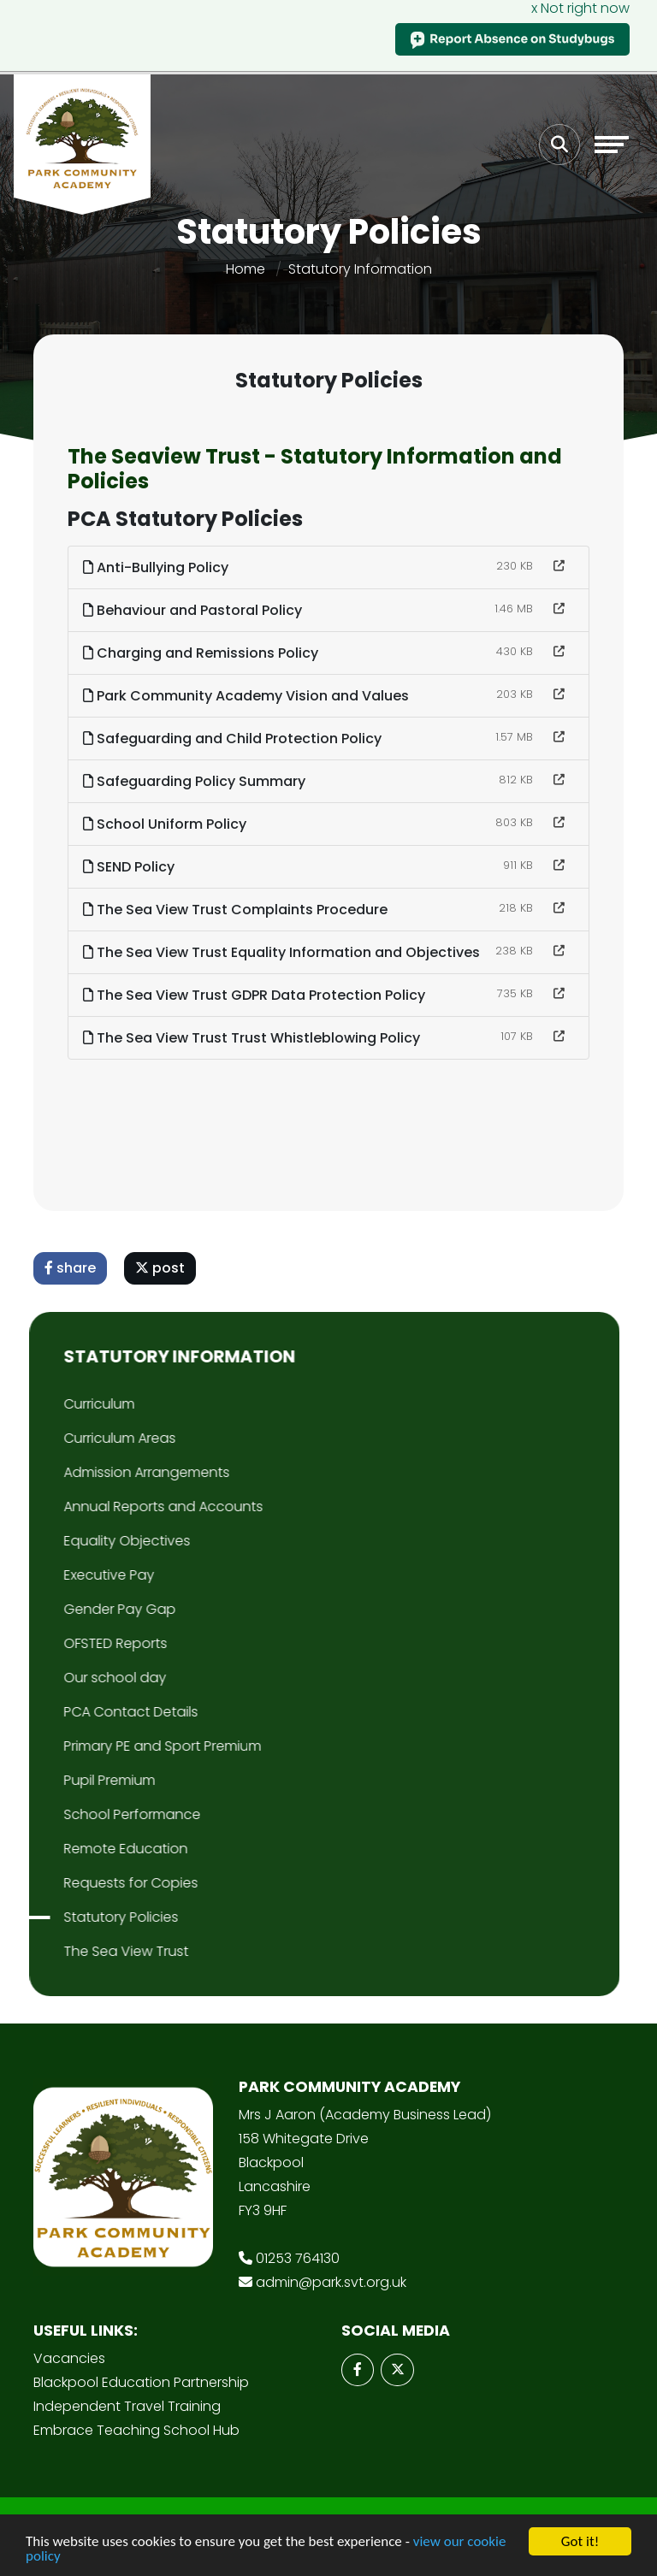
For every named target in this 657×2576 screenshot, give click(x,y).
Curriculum (55, 1404)
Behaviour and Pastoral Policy (195, 610)
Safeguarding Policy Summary (197, 781)
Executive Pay (65, 1575)
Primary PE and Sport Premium (118, 1746)
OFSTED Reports (71, 1643)
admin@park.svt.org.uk (331, 2282)
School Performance (88, 1814)
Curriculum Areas (76, 1438)
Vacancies (69, 2358)
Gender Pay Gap (76, 1609)
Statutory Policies (77, 1917)
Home (245, 269)
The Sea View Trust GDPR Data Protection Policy (257, 995)
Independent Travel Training (127, 2406)
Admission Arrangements (103, 1472)
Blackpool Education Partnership (141, 2382)
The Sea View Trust (82, 1951)
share (72, 1268)
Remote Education (82, 1848)
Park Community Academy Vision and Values (248, 696)
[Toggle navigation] (612, 144)
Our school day (71, 1677)
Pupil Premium (65, 1780)
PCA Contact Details (87, 1712)
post (162, 1268)
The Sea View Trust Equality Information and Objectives (284, 952)
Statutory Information (360, 269)
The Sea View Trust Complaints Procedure (238, 909)
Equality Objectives (83, 1541)
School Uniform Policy (167, 824)
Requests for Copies (87, 1883)
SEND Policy (131, 867)
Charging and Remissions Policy (203, 653)
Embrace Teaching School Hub (136, 2430)
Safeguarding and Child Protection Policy (235, 738)
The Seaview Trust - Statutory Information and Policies (317, 468)
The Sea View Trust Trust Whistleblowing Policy (254, 1038)
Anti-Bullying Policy (158, 567)
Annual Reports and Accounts (119, 1506)
